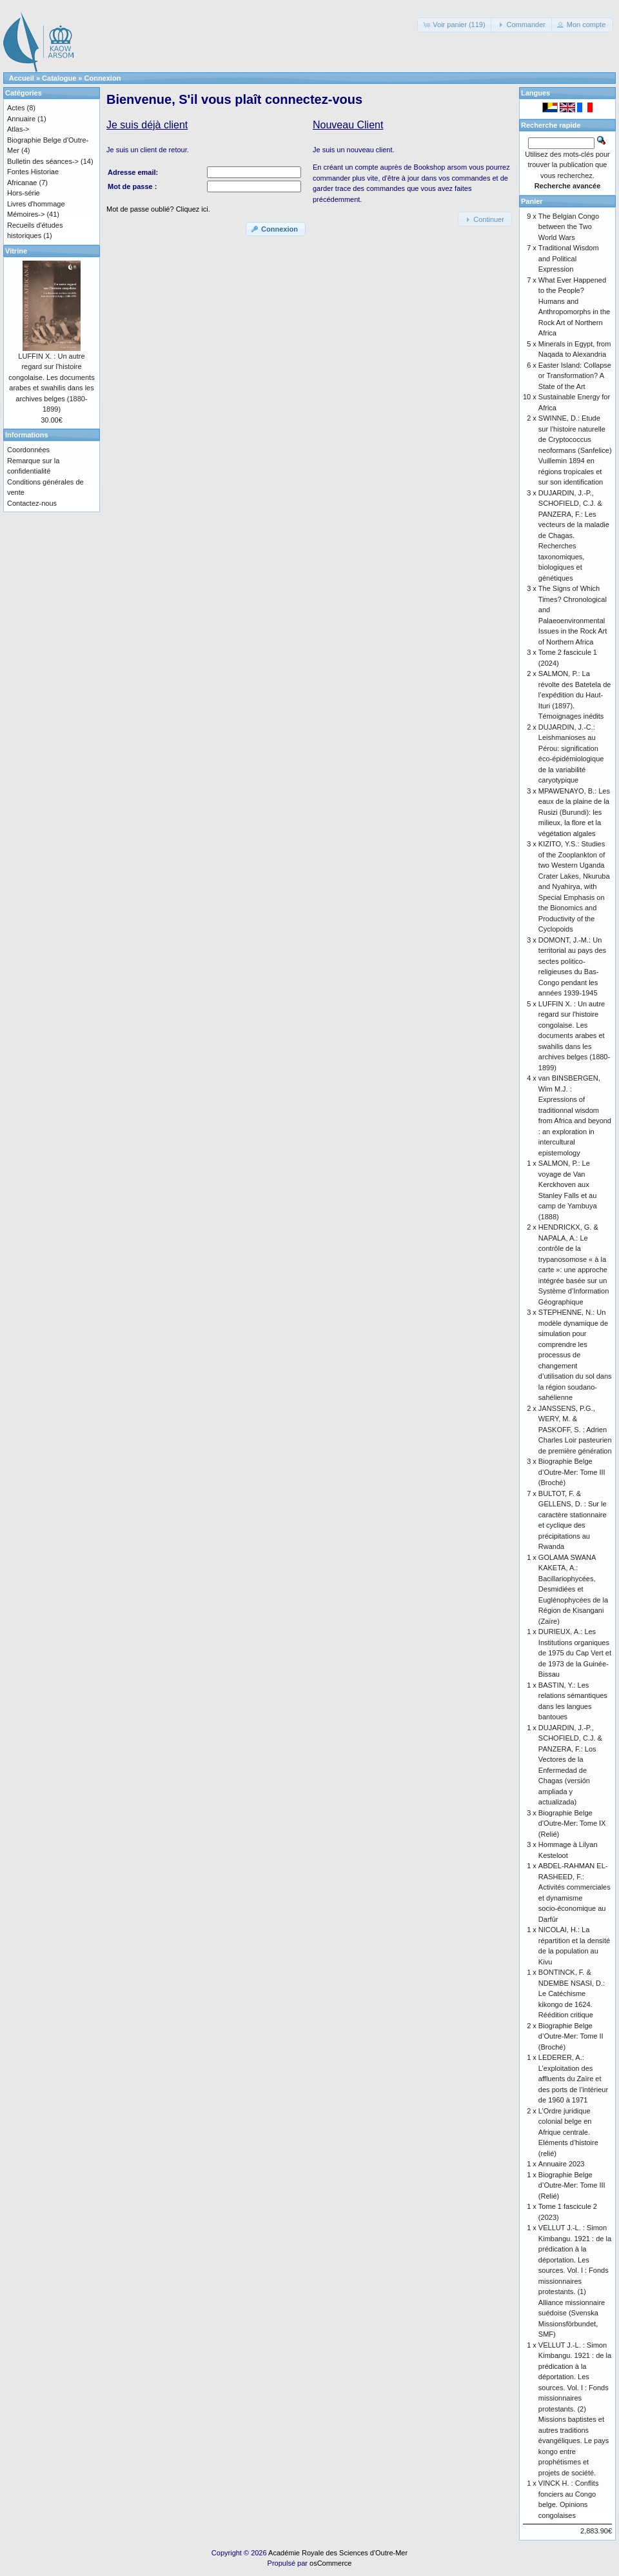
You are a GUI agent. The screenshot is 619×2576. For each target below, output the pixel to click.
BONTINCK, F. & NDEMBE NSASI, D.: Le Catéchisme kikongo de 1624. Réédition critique (571, 1993)
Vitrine (16, 251)
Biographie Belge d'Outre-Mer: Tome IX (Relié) (572, 1823)
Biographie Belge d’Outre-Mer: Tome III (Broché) (571, 1471)
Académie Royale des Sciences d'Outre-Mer (338, 2553)
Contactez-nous (32, 503)
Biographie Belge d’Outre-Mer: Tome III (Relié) (571, 2185)
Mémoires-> (25, 214)
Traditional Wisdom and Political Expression (568, 258)
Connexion (102, 78)
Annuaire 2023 (561, 2164)
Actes (16, 108)
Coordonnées (28, 450)
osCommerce (330, 2563)
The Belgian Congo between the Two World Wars (568, 226)
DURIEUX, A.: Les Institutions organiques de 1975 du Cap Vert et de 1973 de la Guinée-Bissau (574, 1653)
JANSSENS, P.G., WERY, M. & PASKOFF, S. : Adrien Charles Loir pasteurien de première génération (575, 1429)
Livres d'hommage (36, 204)
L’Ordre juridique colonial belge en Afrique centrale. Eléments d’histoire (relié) (568, 2132)
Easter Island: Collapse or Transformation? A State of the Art (574, 375)
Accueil (21, 78)
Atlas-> (18, 129)
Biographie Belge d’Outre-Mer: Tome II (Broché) (571, 2036)
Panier (532, 201)
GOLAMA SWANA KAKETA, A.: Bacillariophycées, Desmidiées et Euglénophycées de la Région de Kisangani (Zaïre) (573, 1589)
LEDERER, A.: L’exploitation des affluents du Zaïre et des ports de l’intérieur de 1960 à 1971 (573, 2078)
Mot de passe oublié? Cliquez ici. (158, 209)
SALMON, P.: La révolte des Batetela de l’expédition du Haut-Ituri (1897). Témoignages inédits (574, 695)
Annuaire (21, 119)
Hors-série (23, 193)
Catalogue (59, 78)
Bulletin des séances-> (43, 161)
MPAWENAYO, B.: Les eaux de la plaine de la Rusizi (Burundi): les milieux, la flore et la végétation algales (574, 812)
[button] (455, 24)
